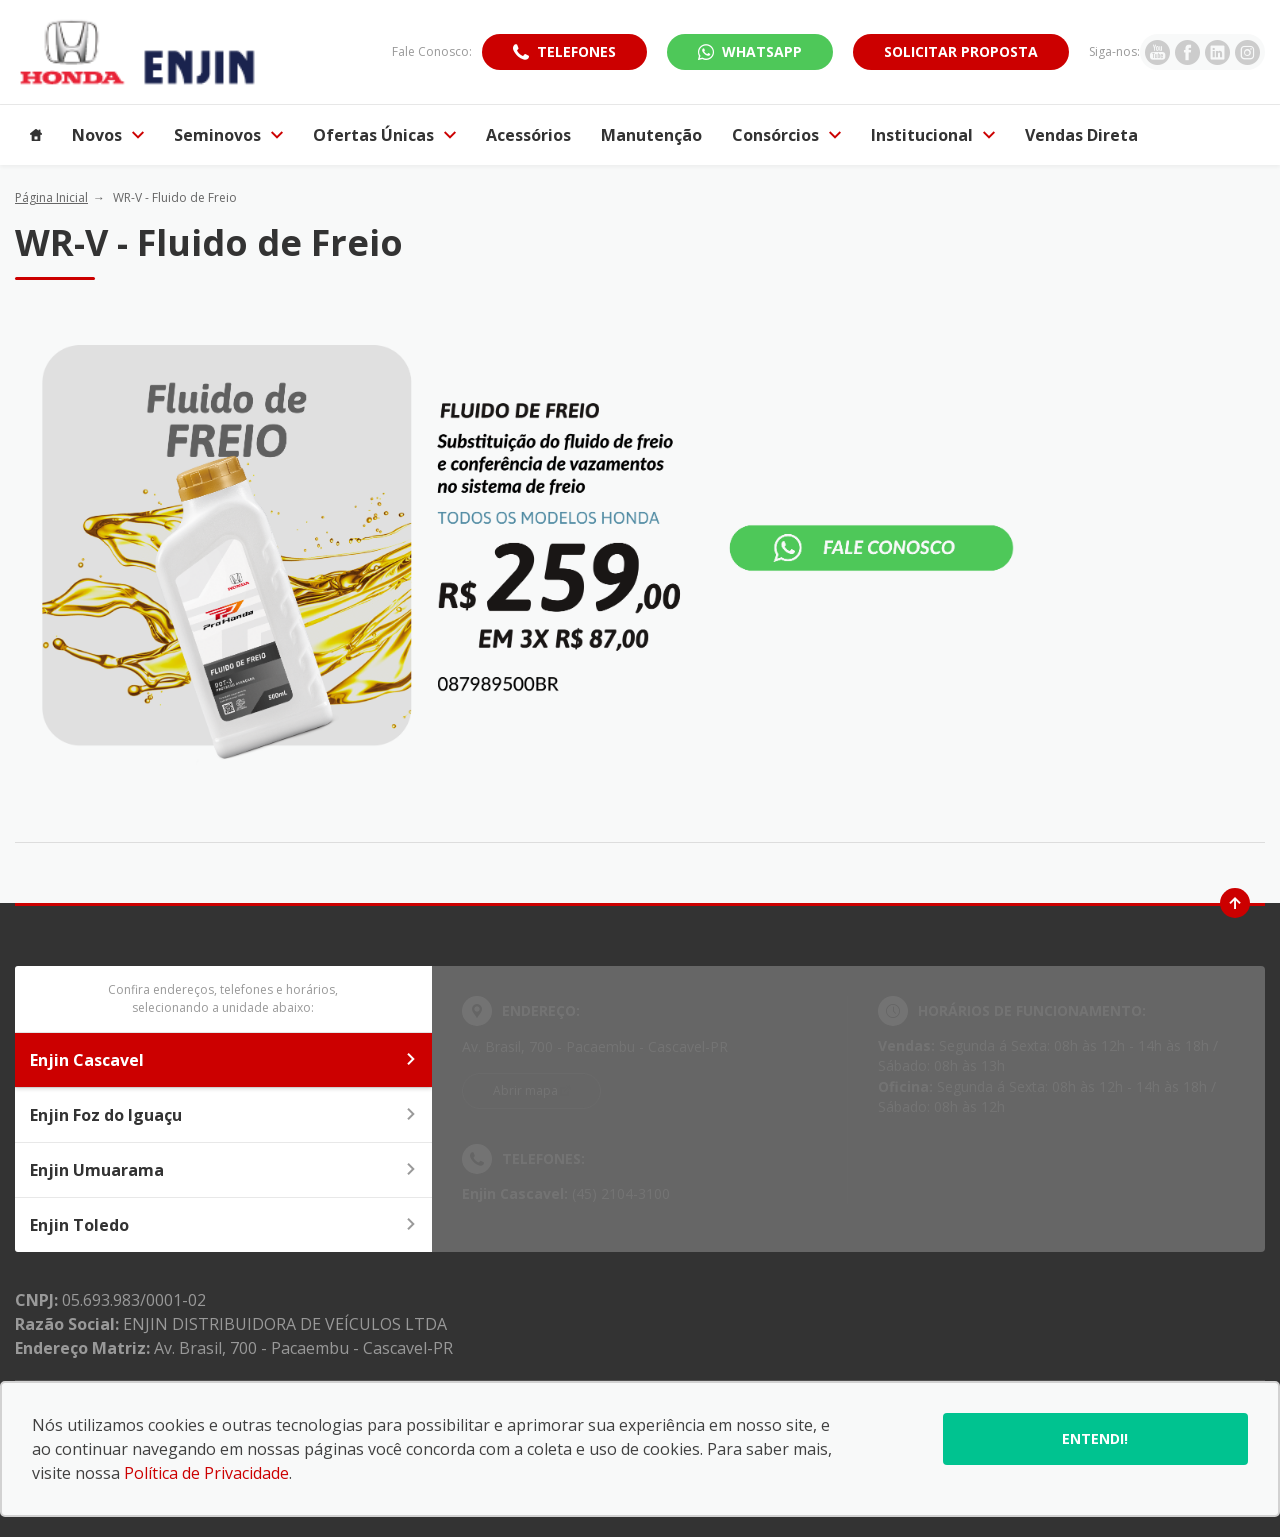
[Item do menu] (36, 135)
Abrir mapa (525, 1090)
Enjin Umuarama (223, 1170)
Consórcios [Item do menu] (786, 135)
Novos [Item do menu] (108, 135)
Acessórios (528, 135)
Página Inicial (51, 197)
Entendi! (1095, 1438)
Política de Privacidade (206, 1473)
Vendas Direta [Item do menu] (1081, 135)
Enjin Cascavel (223, 1060)
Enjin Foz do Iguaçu (223, 1115)
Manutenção (651, 135)
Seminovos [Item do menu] (228, 135)
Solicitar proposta (961, 51)
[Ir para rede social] (1157, 52)
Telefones (576, 51)
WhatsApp (762, 51)
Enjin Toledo (223, 1225)
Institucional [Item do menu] (933, 135)
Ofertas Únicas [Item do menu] (384, 135)
